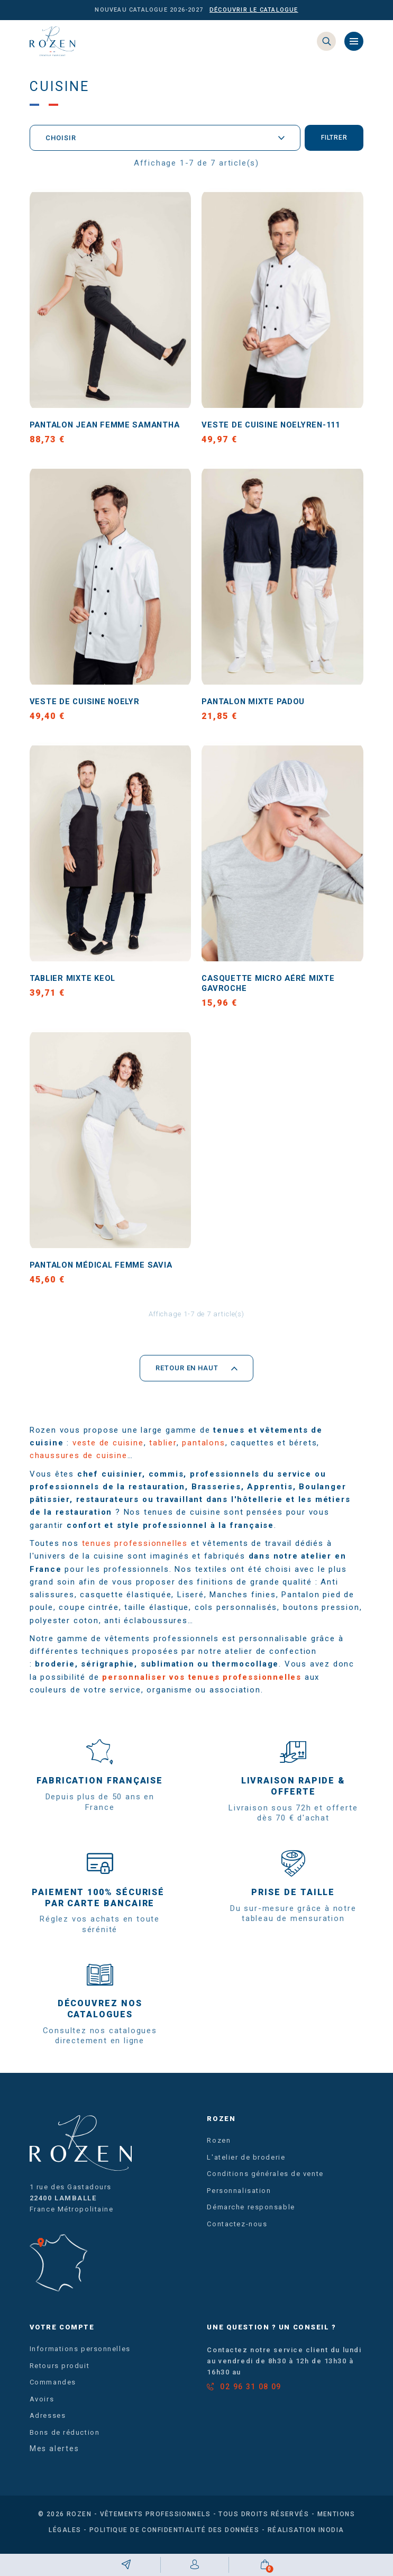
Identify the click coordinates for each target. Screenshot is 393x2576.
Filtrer (332, 139)
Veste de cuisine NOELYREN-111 (275, 427)
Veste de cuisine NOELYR (87, 704)
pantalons (203, 1449)
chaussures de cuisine (78, 1462)
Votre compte (62, 2333)
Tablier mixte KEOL (75, 982)
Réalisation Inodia (306, 2536)
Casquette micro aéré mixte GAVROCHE (272, 987)
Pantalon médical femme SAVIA (105, 1271)
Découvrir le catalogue (253, 9)
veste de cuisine (108, 1449)
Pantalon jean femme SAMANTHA (110, 427)
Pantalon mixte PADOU (257, 704)
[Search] (326, 42)
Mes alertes (54, 2455)
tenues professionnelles (135, 1549)
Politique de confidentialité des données (174, 2536)
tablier (163, 1449)
